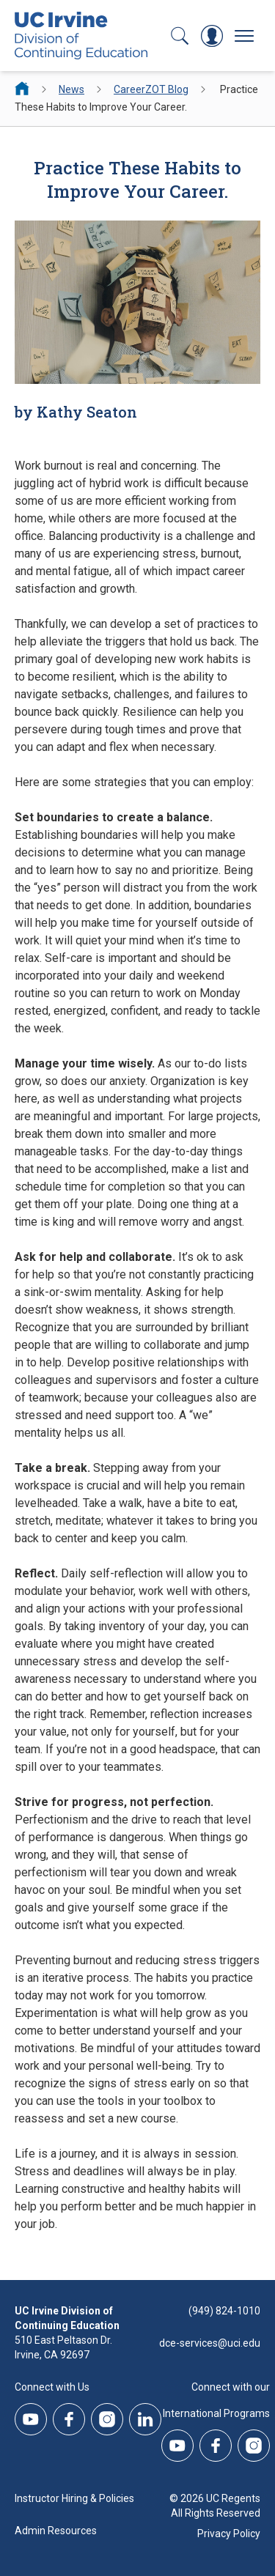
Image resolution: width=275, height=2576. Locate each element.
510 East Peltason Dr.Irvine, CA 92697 (63, 2347)
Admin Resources (56, 2530)
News (71, 89)
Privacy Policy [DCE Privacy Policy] (228, 2533)
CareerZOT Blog (151, 89)
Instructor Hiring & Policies (74, 2498)
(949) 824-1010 (224, 2311)
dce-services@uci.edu (209, 2343)
